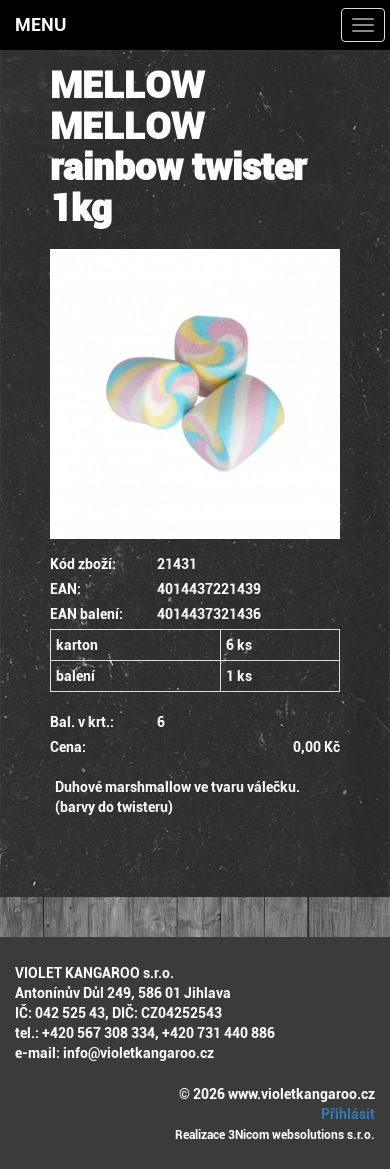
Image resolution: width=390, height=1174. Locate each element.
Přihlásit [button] (345, 1114)
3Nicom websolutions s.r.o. (301, 1135)
